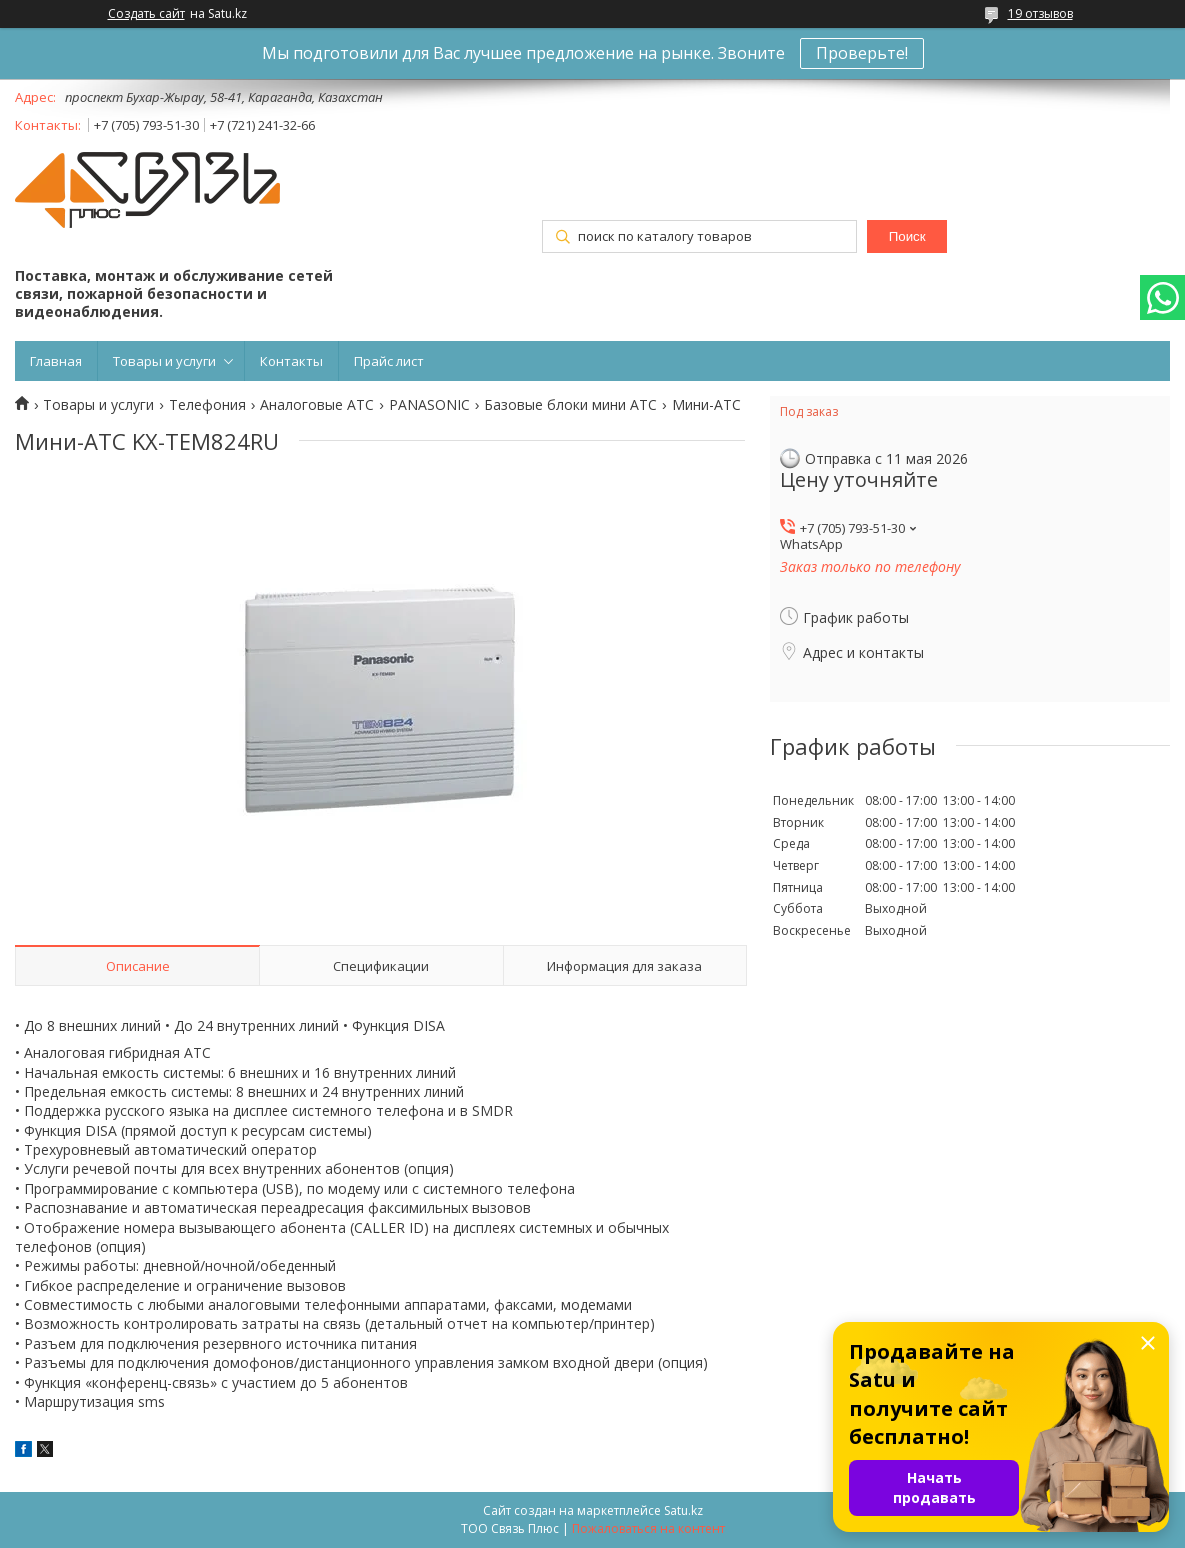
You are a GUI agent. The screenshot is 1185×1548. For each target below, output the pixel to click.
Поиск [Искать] (907, 236)
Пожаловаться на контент (648, 1528)
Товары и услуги (164, 361)
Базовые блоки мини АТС (570, 405)
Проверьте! (862, 53)
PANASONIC (429, 405)
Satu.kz (683, 1510)
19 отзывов (1040, 13)
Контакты (291, 361)
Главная (56, 361)
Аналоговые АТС (317, 405)
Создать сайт (146, 14)
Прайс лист (389, 361)
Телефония (207, 405)
